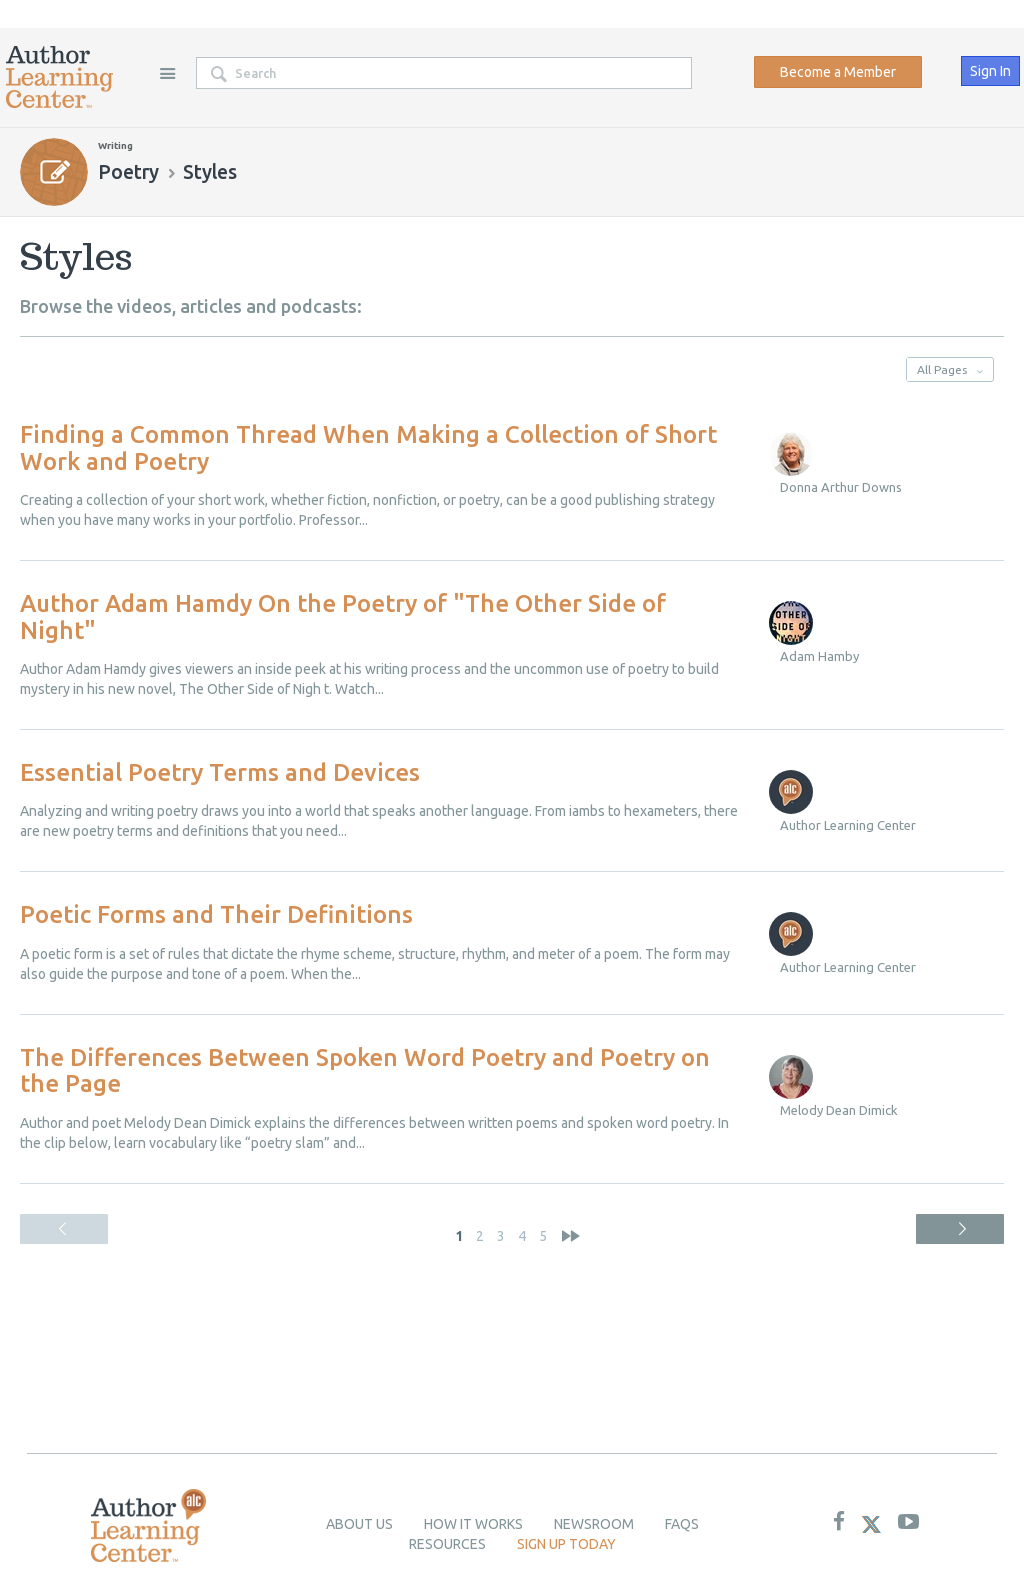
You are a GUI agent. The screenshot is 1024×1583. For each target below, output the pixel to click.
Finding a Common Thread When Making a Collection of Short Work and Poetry (368, 447)
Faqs (682, 1524)
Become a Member (838, 72)
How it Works (473, 1524)
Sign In (990, 71)
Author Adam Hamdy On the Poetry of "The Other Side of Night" (343, 616)
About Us (359, 1524)
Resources (447, 1544)
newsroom (594, 1524)
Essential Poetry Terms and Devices (220, 772)
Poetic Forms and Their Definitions (216, 914)
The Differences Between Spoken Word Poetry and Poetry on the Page (365, 1070)
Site (167, 73)
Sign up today (566, 1544)
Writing (115, 145)
